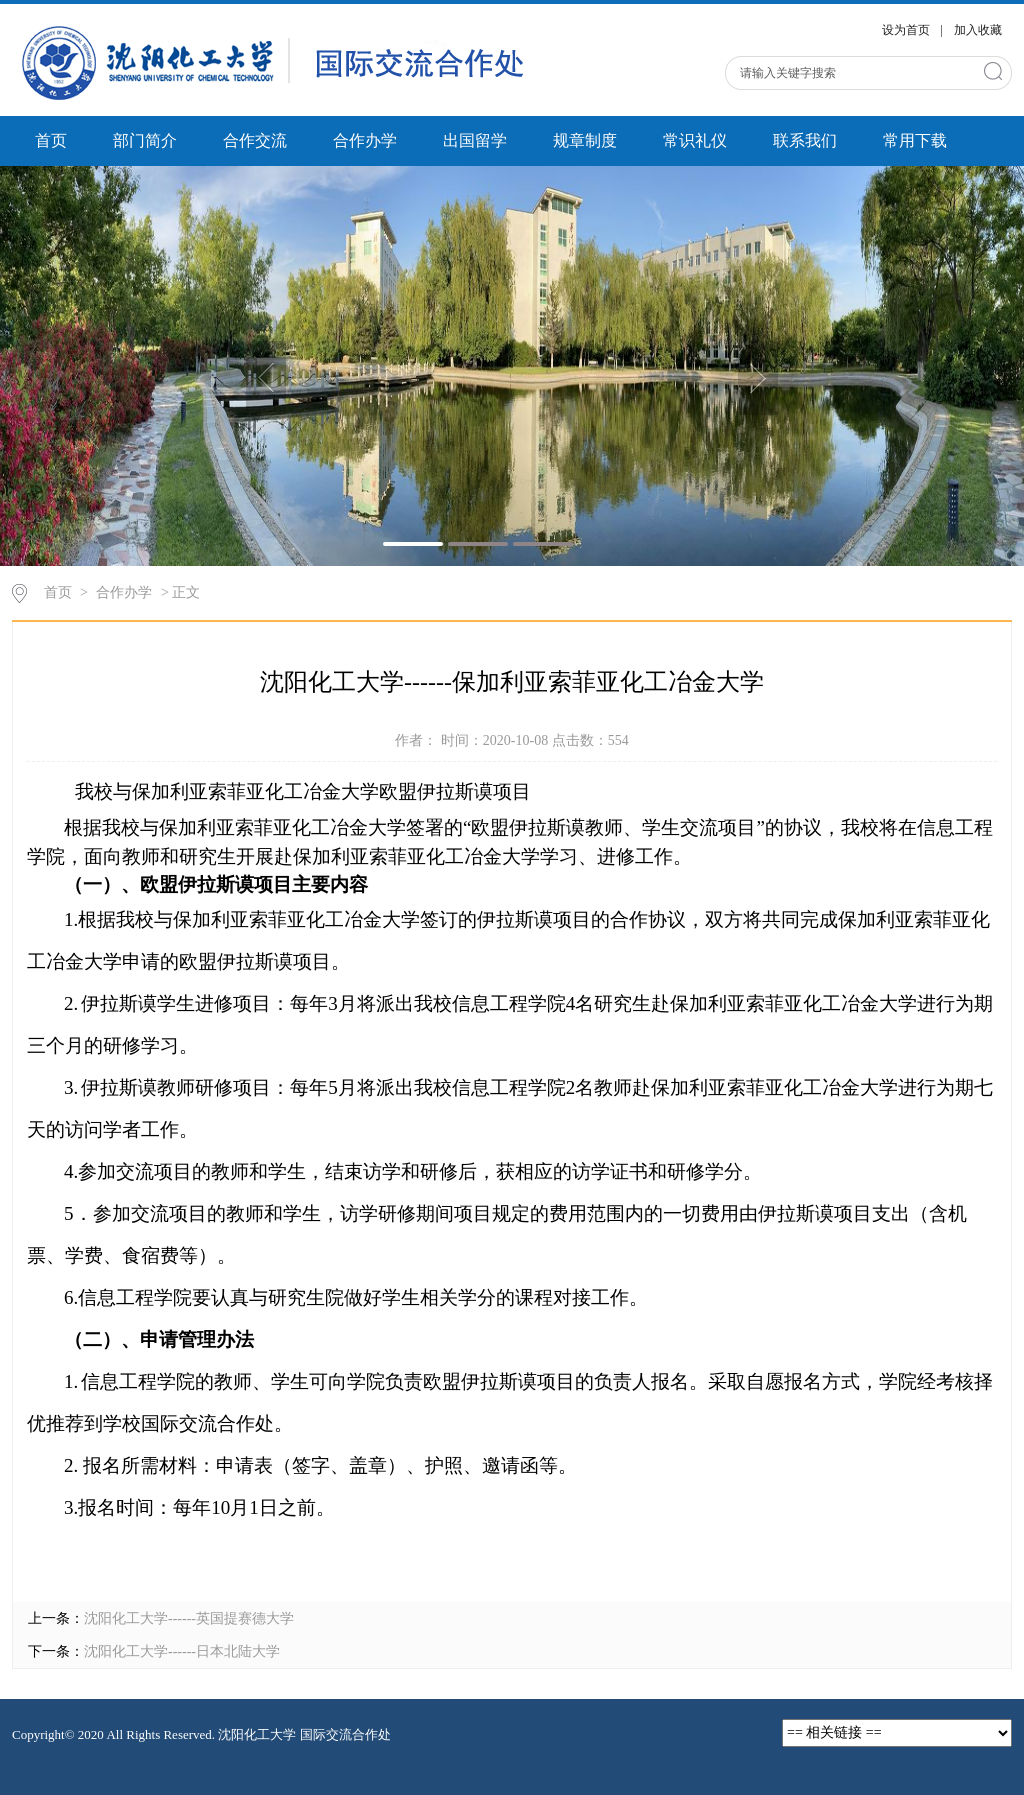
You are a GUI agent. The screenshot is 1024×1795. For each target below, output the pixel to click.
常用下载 (915, 140)
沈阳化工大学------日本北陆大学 (182, 1651)
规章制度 (585, 140)
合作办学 (365, 140)
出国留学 (475, 140)
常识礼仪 (695, 140)
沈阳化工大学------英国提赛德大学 (189, 1618)
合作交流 (255, 140)
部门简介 (145, 140)
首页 (51, 140)
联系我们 (805, 140)
